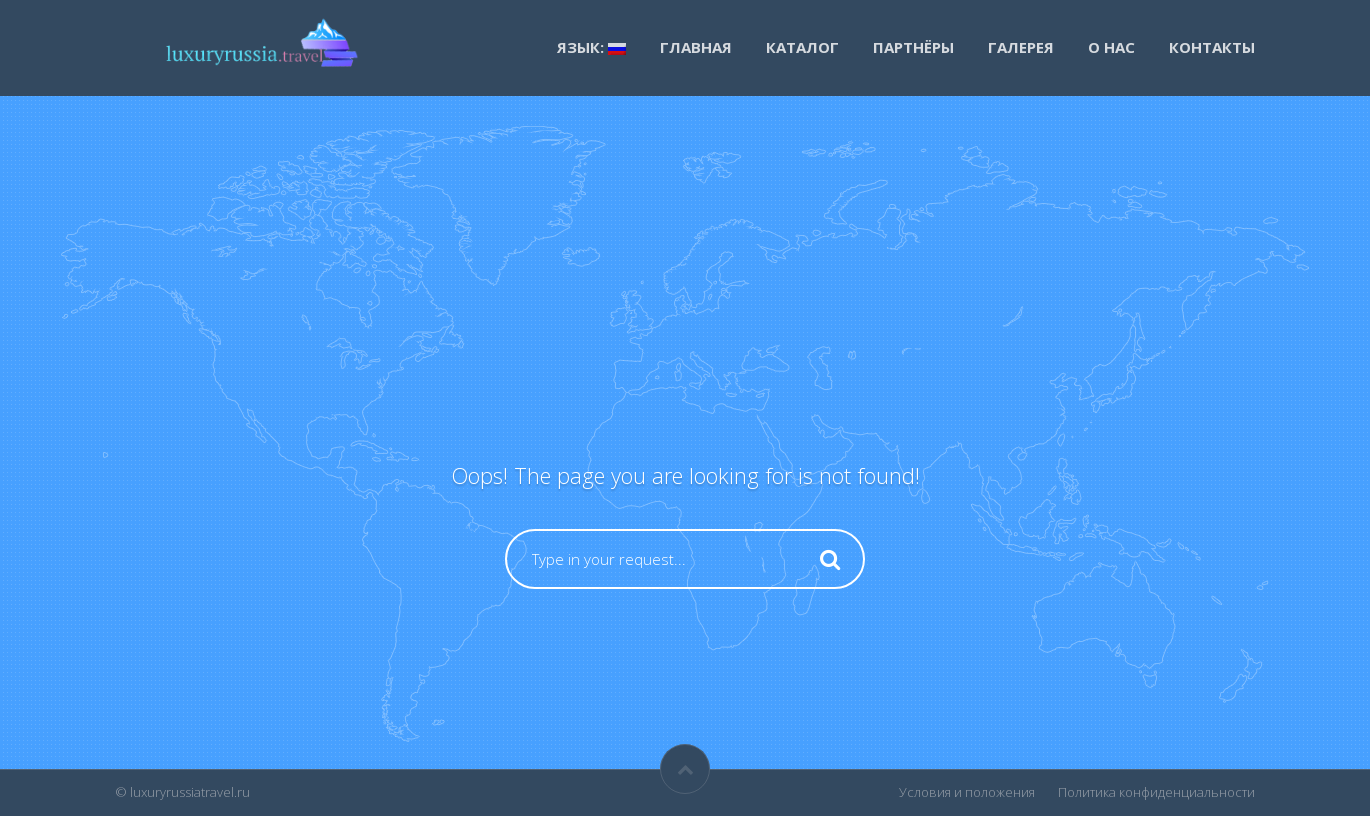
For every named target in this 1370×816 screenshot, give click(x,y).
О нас (1111, 47)
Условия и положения (967, 792)
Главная (696, 47)
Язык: (591, 47)
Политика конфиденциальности (1156, 792)
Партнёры (913, 47)
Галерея (1021, 47)
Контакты (1212, 47)
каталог (802, 47)
